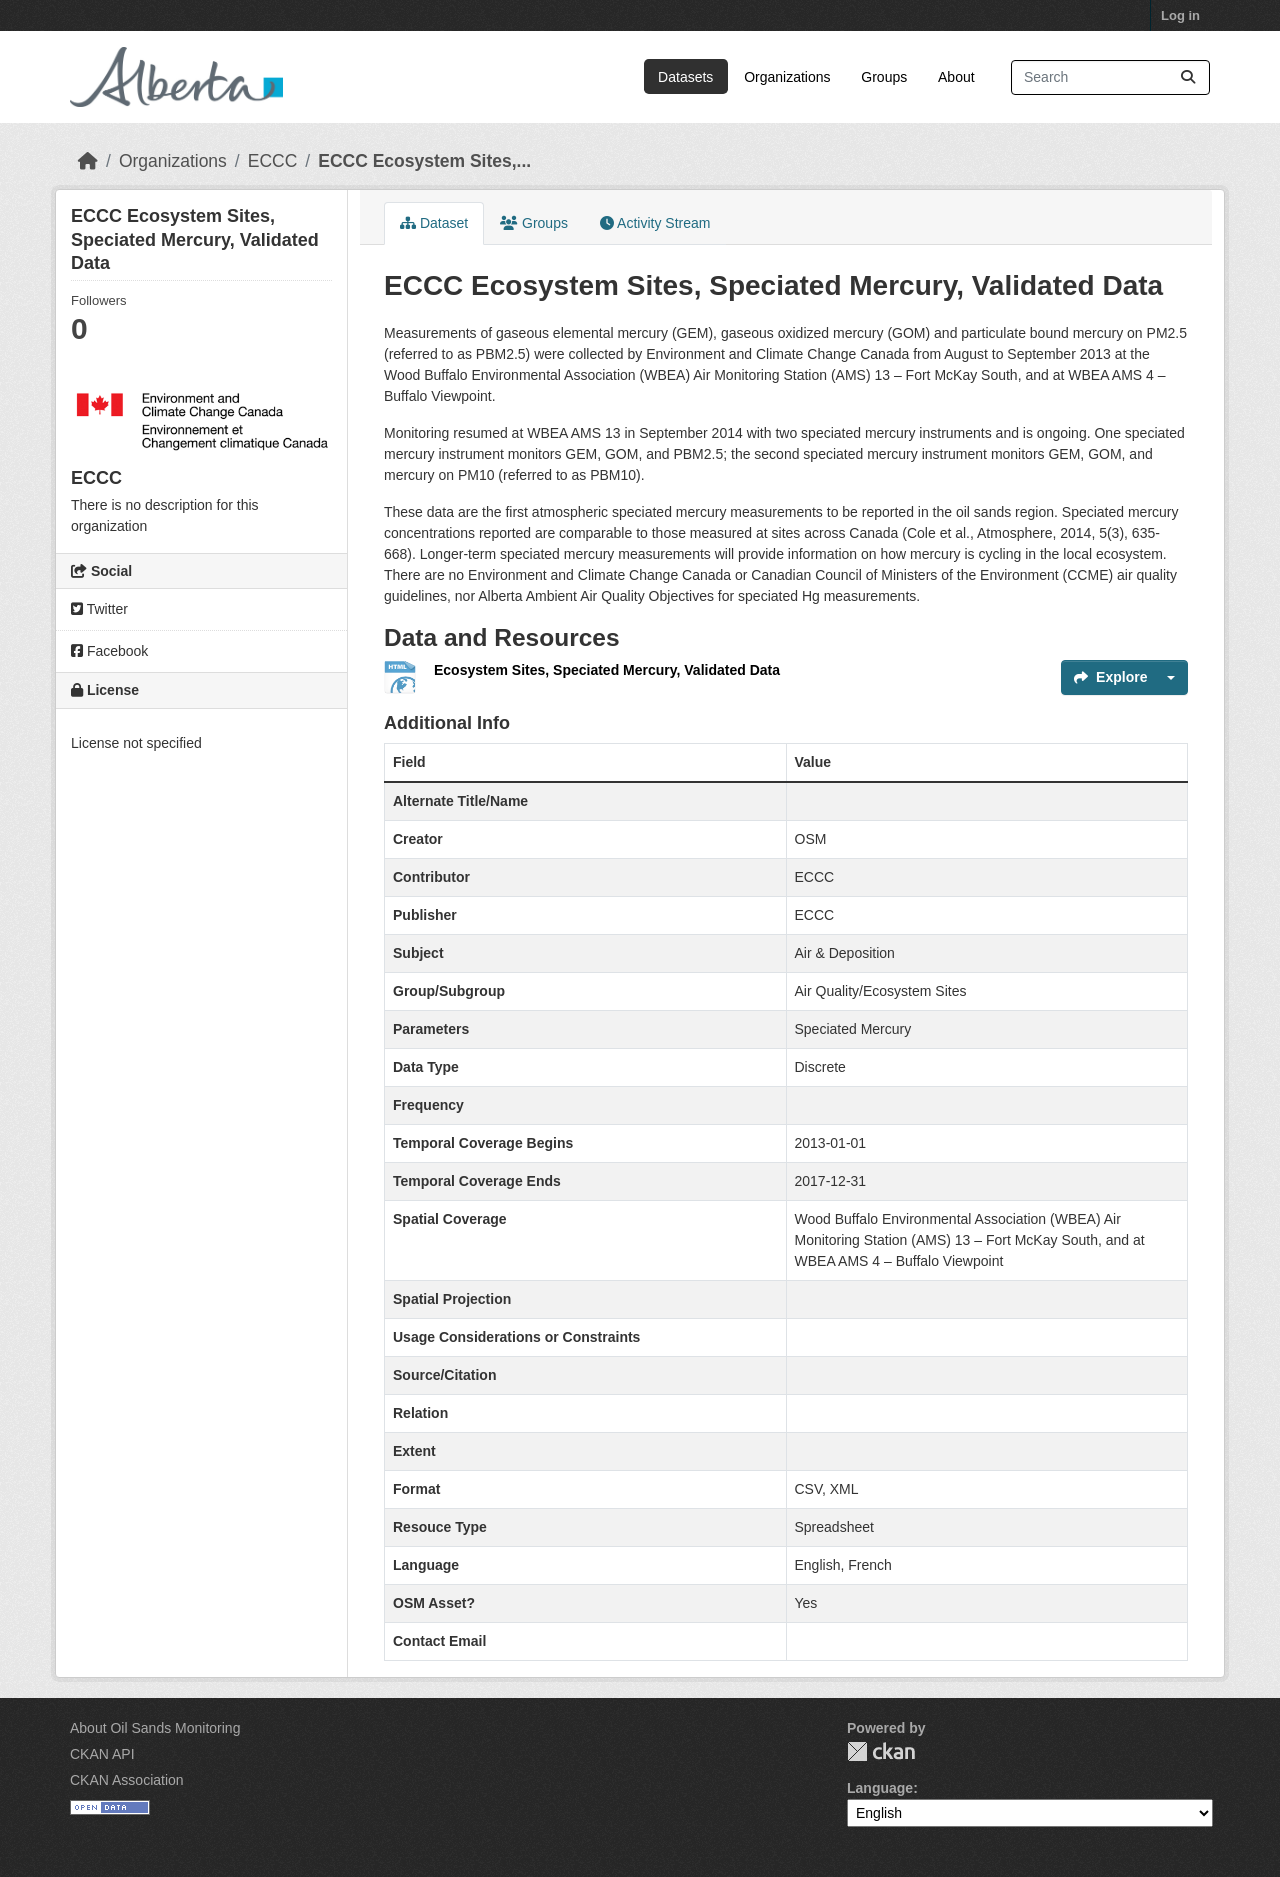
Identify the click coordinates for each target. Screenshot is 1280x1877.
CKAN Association (127, 1780)
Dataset (434, 223)
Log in (1180, 15)
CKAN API (102, 1754)
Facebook (109, 651)
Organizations (787, 77)
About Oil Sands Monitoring (155, 1728)
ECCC (273, 161)
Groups (884, 77)
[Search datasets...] (1110, 77)
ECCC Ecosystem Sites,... (424, 161)
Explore (1110, 677)
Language (880, 1788)
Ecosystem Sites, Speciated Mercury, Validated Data (607, 670)
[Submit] (1188, 77)
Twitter (99, 609)
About (956, 77)
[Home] (88, 161)
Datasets (685, 77)
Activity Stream (655, 223)
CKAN (881, 1751)
